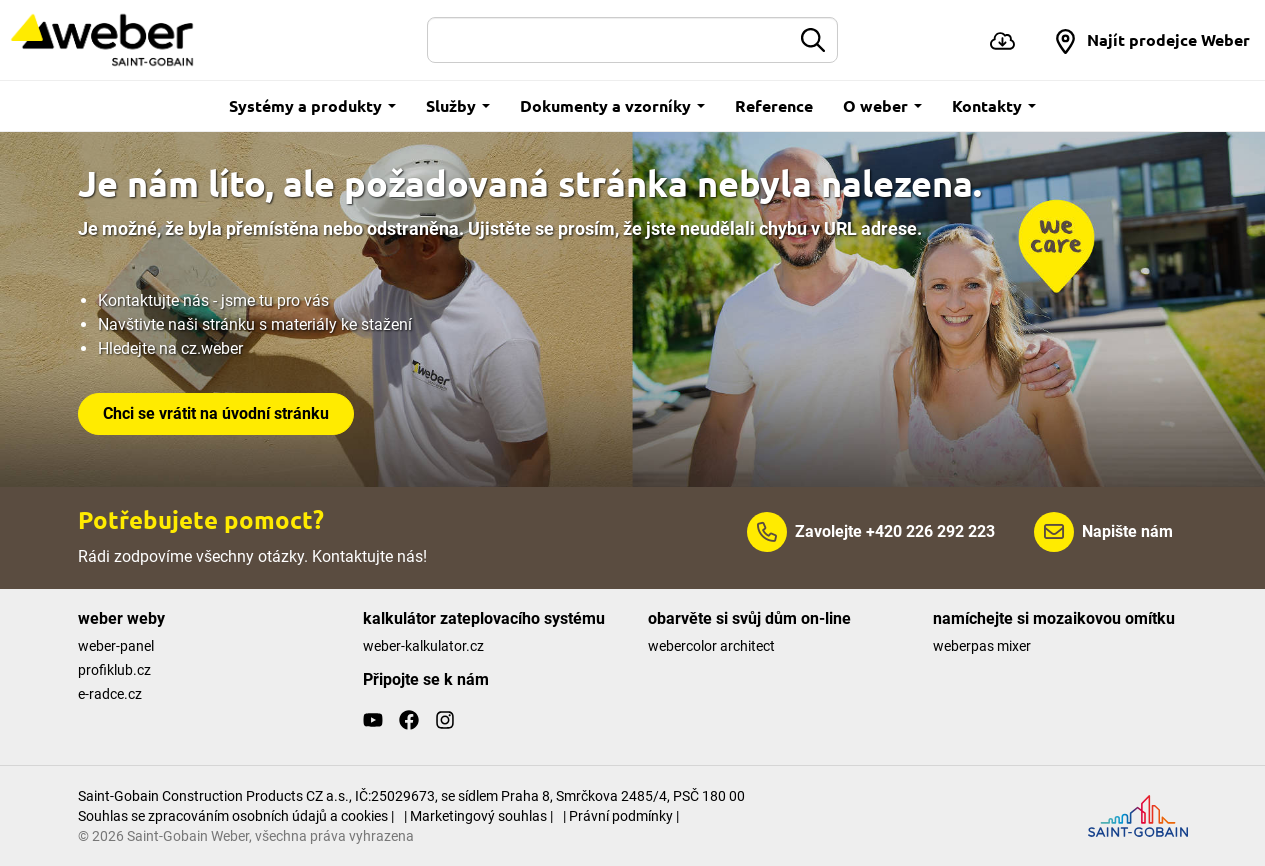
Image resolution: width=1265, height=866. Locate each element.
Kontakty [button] (994, 105)
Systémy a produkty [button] (312, 105)
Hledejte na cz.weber (170, 348)
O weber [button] (882, 105)
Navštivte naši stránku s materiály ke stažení (255, 324)
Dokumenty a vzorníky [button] (612, 105)
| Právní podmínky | (621, 816)
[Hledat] (609, 40)
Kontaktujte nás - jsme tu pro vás (213, 300)
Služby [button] (458, 105)
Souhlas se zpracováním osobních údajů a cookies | (236, 816)
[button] (1151, 40)
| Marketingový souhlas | (478, 816)
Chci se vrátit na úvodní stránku (216, 413)
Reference (774, 105)
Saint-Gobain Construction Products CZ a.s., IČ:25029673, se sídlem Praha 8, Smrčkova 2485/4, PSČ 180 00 (411, 796)
